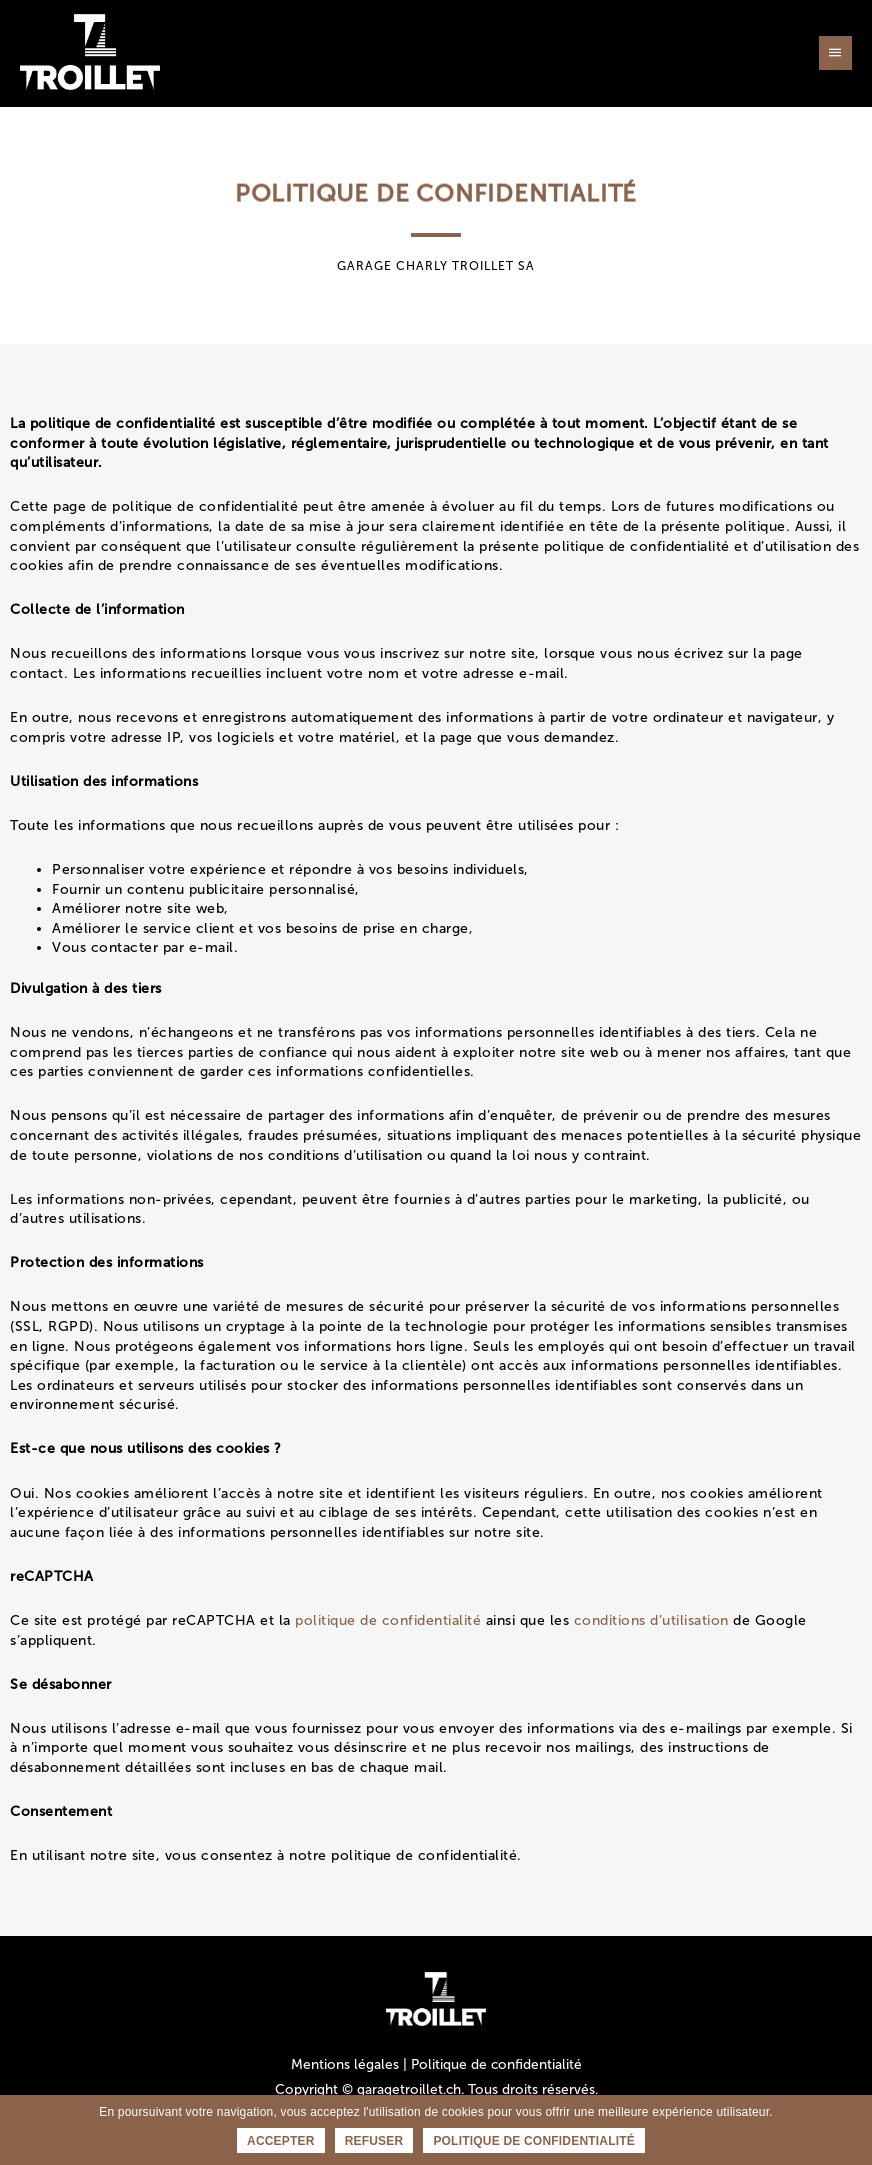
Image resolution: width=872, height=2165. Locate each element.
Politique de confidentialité (496, 2064)
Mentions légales (345, 2064)
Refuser (374, 2141)
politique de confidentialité (388, 1620)
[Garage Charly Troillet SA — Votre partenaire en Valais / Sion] (90, 52)
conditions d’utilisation (651, 1620)
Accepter (281, 2141)
